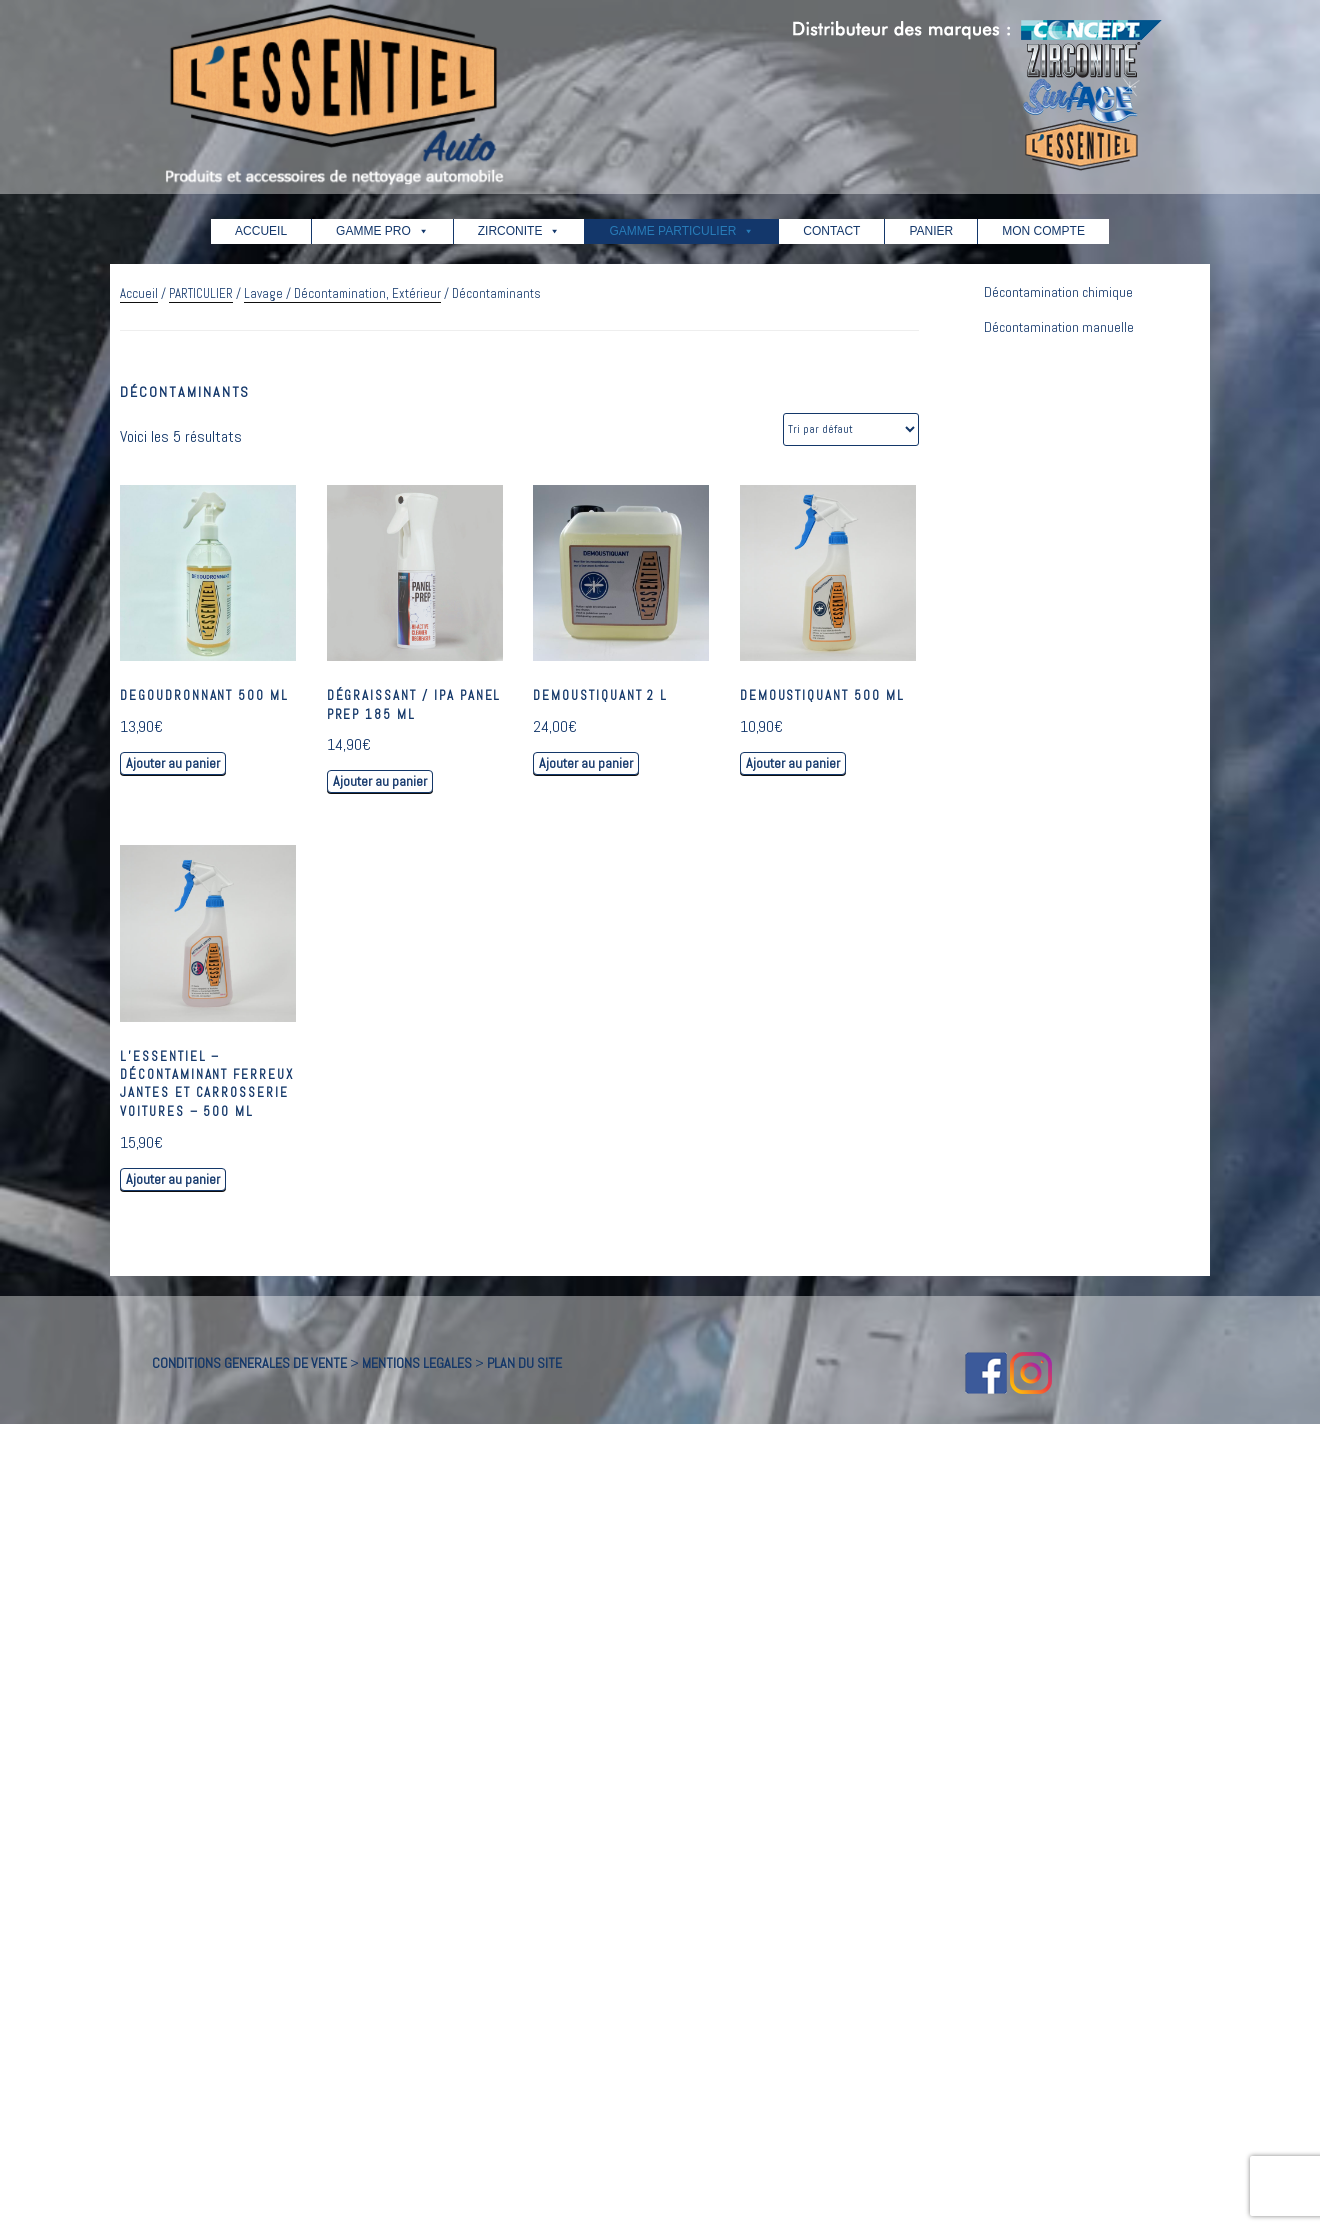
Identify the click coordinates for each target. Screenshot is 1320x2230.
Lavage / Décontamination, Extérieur (342, 293)
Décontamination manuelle (1059, 327)
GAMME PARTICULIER (681, 231)
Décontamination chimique (1058, 292)
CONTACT (831, 231)
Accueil (139, 293)
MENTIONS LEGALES (417, 1363)
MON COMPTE (1043, 231)
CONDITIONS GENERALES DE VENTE (249, 1363)
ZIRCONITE (519, 231)
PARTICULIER (201, 293)
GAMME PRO (382, 231)
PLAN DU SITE (524, 1363)
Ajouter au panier (173, 763)
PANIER (931, 231)
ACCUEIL (261, 231)
